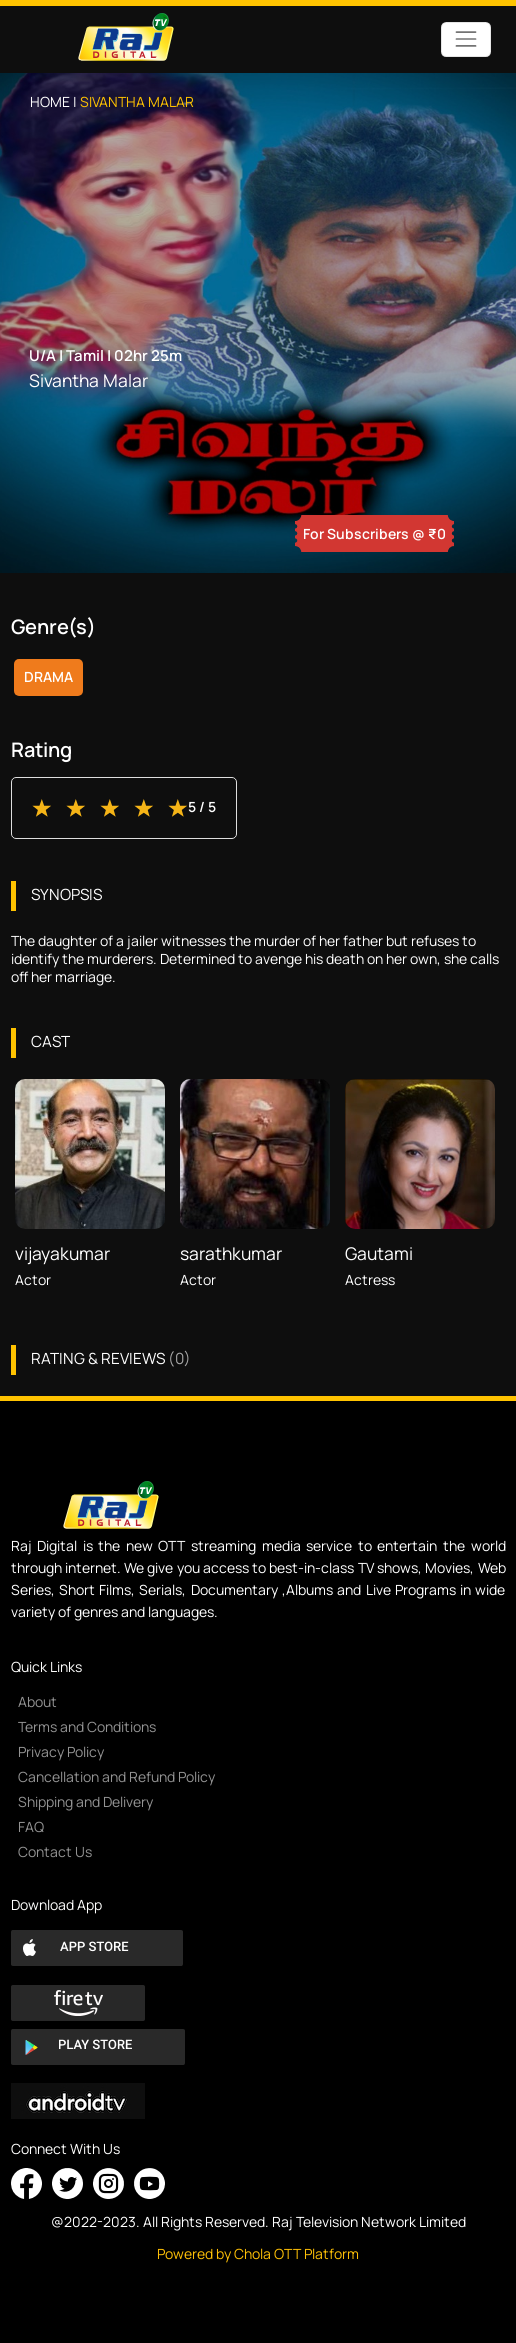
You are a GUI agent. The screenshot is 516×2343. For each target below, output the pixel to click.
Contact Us (55, 1851)
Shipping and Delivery (85, 1801)
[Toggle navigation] (465, 39)
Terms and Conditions (87, 1726)
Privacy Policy (61, 1751)
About (37, 1701)
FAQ (31, 1826)
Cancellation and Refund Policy (116, 1776)
